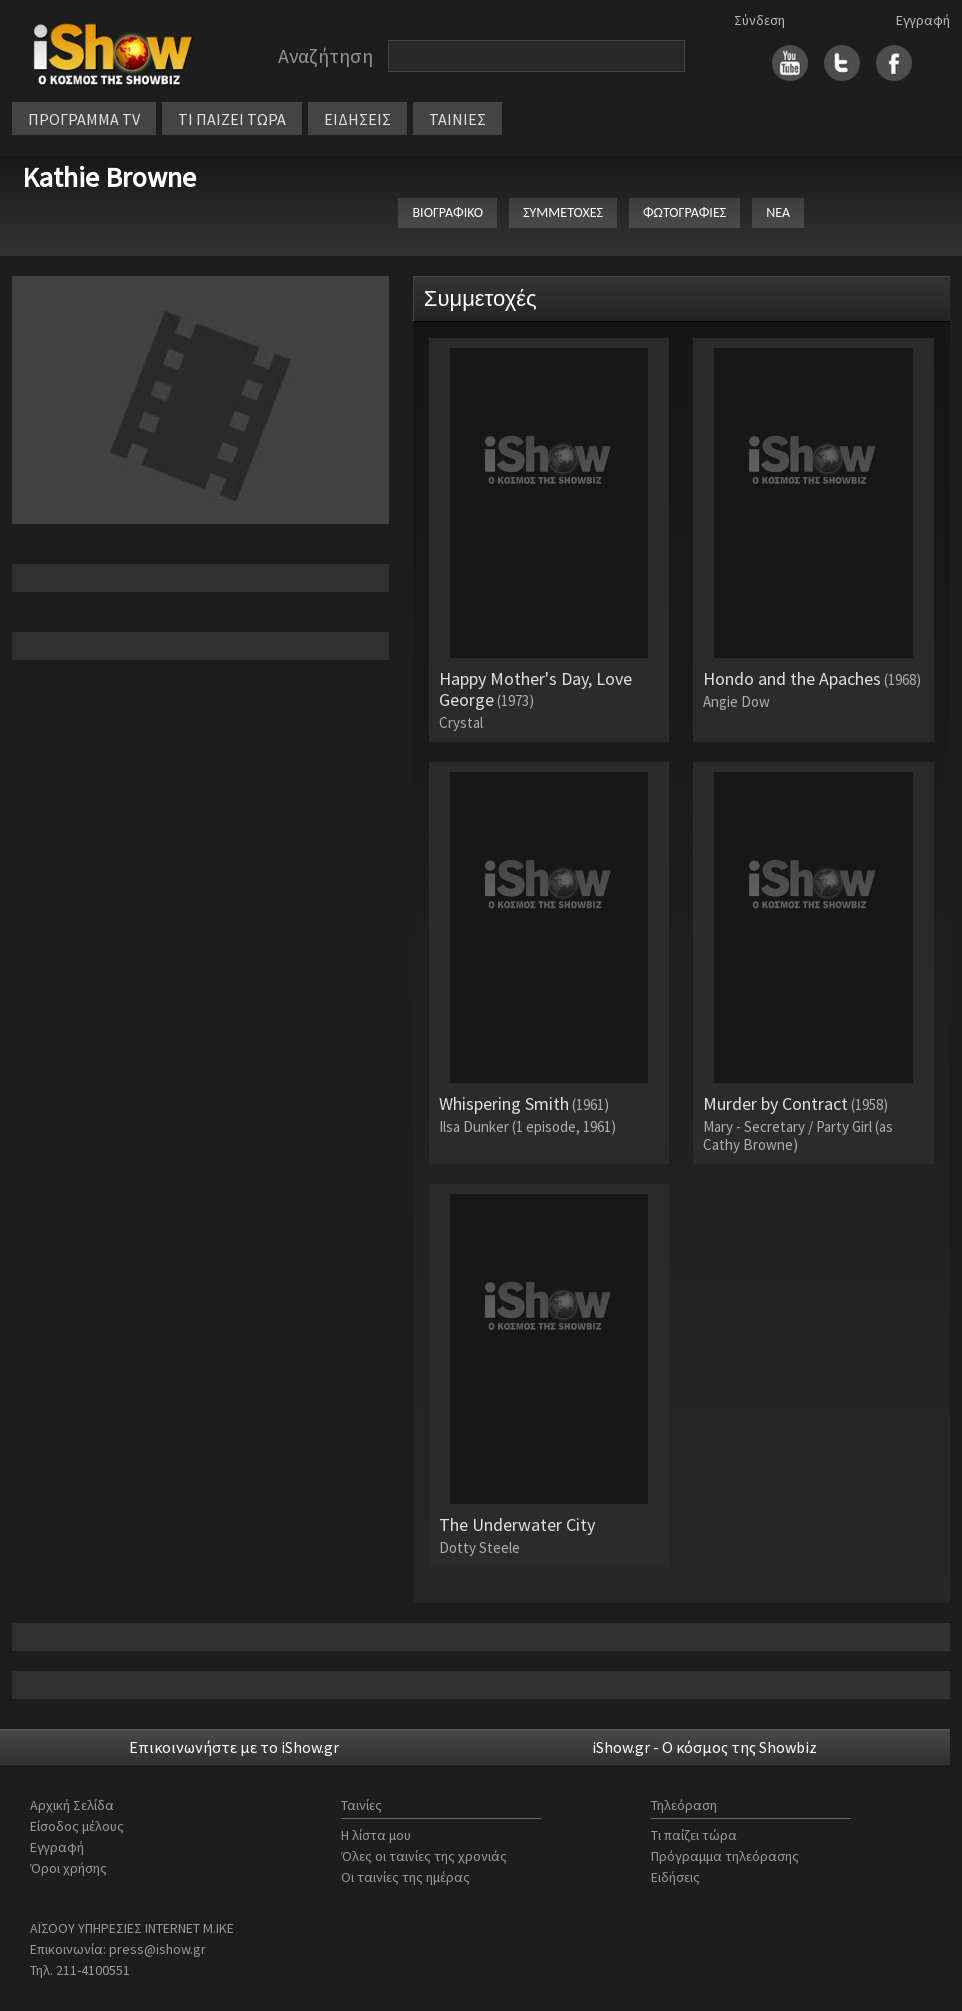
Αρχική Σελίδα (72, 1805)
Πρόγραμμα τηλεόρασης (725, 1856)
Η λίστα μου (376, 1835)
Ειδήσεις (675, 1877)
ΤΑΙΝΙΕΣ (457, 119)
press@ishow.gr (157, 1949)
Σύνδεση (759, 20)
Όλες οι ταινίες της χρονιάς (424, 1856)
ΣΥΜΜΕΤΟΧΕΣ (563, 212)
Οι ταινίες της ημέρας (405, 1877)
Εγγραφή (923, 20)
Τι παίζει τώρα (694, 1835)
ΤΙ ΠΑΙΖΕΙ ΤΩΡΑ (232, 119)
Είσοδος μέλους (77, 1826)
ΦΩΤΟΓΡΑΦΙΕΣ (684, 212)
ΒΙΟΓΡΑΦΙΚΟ (447, 212)
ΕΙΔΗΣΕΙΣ (357, 119)
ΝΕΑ (778, 212)
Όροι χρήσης (68, 1868)
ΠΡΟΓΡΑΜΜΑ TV (84, 119)
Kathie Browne (109, 177)
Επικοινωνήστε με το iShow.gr (234, 1747)
